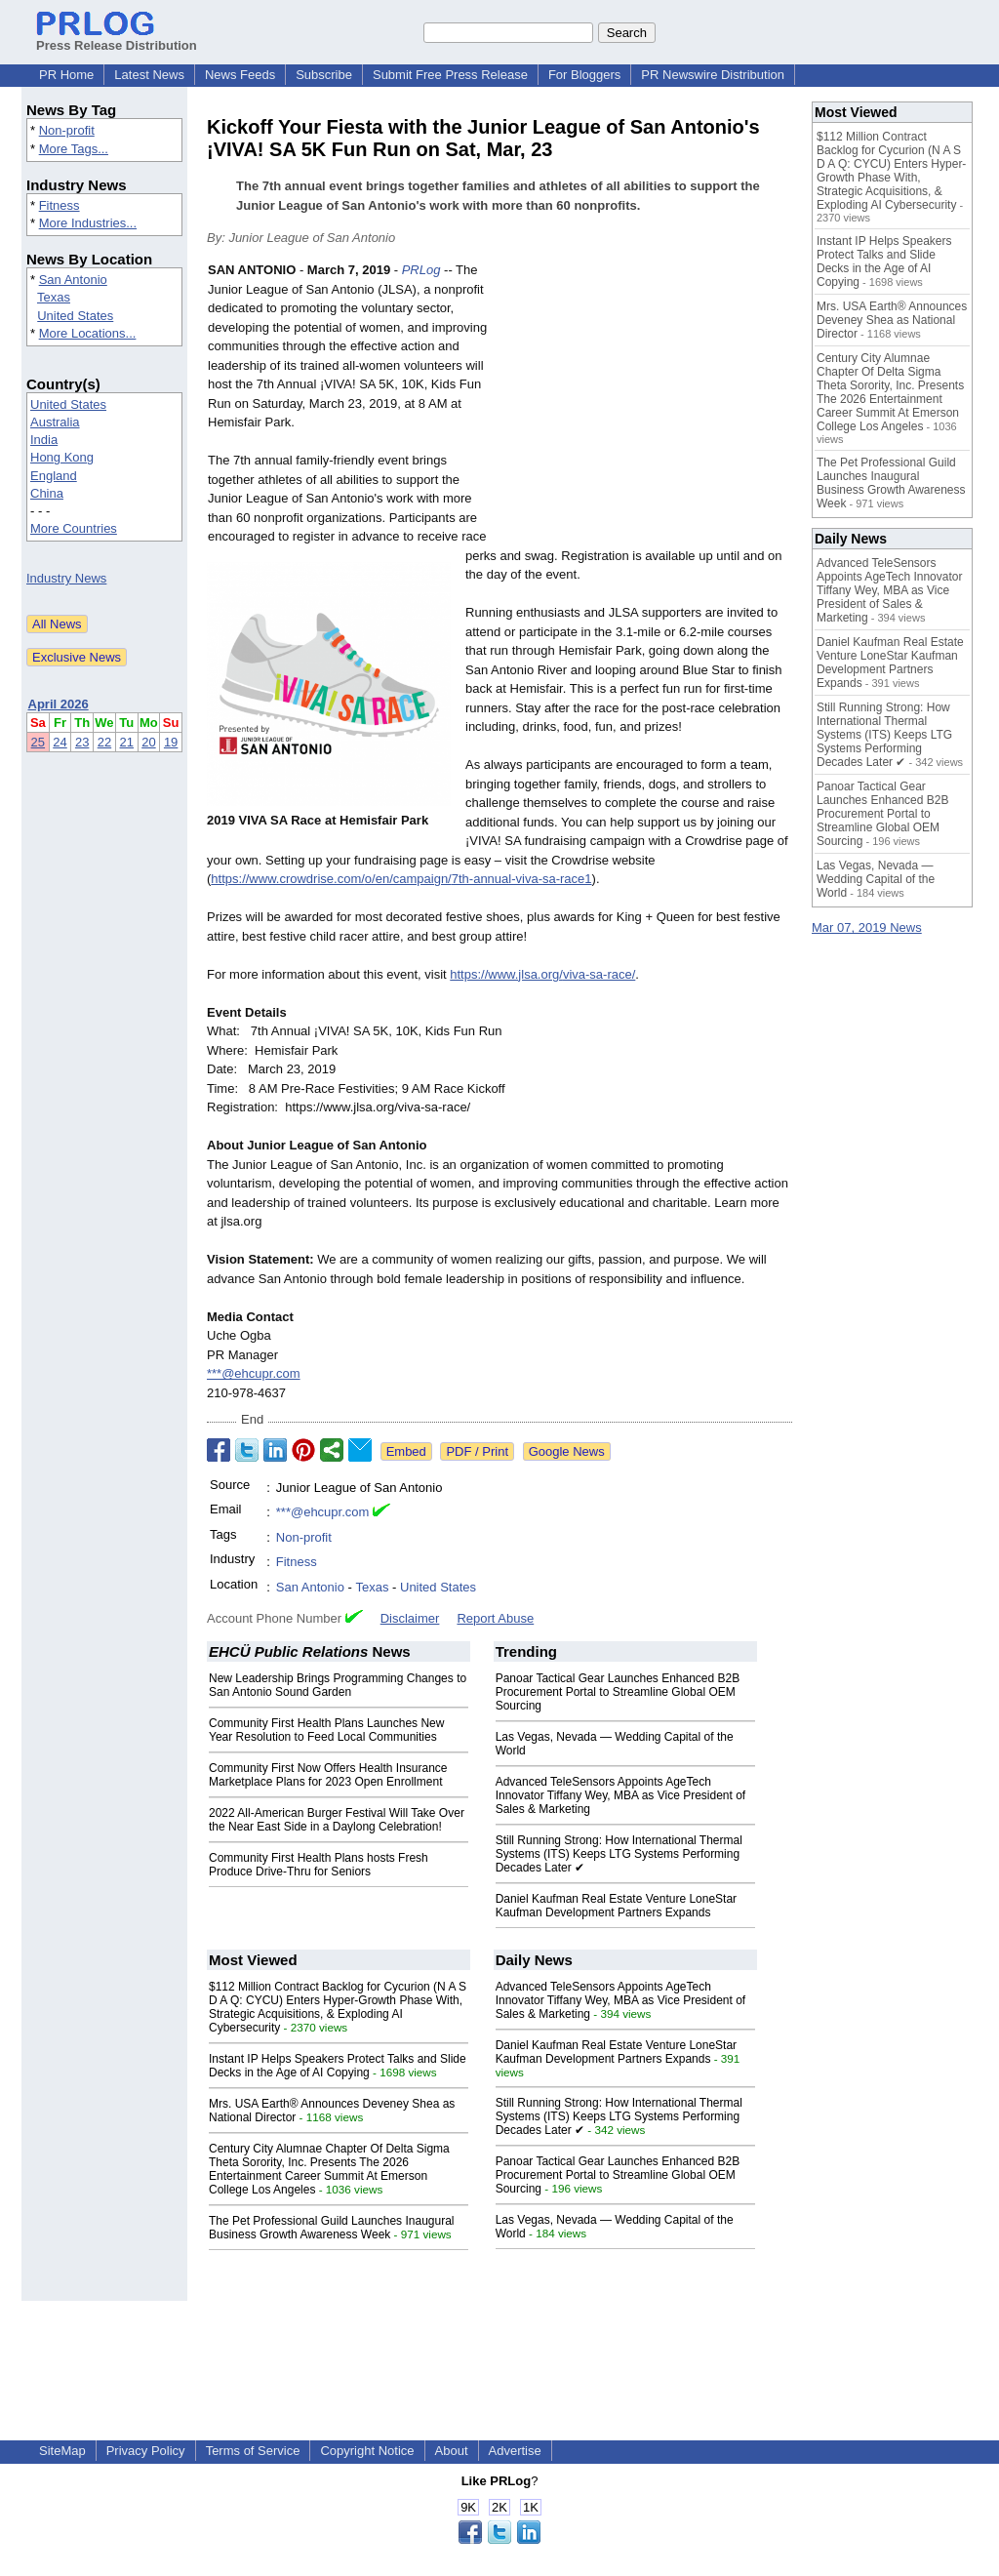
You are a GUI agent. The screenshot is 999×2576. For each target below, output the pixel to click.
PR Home (66, 74)
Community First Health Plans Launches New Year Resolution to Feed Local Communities (326, 1730)
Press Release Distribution (116, 38)
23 (82, 742)
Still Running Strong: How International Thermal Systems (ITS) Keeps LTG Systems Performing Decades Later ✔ (619, 1853)
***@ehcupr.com (253, 1373)
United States (75, 315)
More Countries (73, 528)
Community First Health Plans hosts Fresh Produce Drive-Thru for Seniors (318, 1864)
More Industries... (88, 223)
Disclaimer (410, 1618)
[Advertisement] (646, 404)
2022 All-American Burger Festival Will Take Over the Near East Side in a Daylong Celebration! (336, 1819)
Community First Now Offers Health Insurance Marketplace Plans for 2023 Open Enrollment (328, 1775)
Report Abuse (495, 1618)
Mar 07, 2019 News (867, 927)
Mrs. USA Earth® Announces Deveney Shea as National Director (892, 320)
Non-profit (67, 130)
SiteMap (62, 2450)
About (451, 2450)
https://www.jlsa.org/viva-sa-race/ (542, 974)
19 (171, 742)
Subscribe (324, 74)
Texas (53, 297)
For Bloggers (584, 74)
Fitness (59, 205)
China (46, 493)
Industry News (66, 578)
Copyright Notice (367, 2450)
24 (59, 742)
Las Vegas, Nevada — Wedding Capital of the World (876, 879)
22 (104, 742)
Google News (567, 1451)
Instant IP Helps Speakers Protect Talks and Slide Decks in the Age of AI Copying (337, 2065)
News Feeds (240, 74)
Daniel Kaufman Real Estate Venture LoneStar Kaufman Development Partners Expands (617, 1905)
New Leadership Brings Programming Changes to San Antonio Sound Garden (337, 1685)
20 (148, 742)
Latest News (149, 74)
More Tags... (73, 148)
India (44, 439)
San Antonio (73, 279)
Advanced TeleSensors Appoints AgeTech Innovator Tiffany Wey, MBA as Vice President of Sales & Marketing (621, 1795)
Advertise (515, 2450)
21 (127, 742)
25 (38, 742)
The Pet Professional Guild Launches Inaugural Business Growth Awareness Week (332, 2227)
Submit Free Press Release (450, 74)
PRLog (421, 269)
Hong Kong (62, 457)
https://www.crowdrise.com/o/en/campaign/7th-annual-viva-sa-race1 (401, 878)
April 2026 (58, 704)
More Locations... (88, 333)
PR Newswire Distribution (712, 74)
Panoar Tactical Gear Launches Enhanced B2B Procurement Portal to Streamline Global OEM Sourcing (618, 1691)
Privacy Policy (145, 2450)
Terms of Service (253, 2450)
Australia (55, 422)
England (53, 475)
